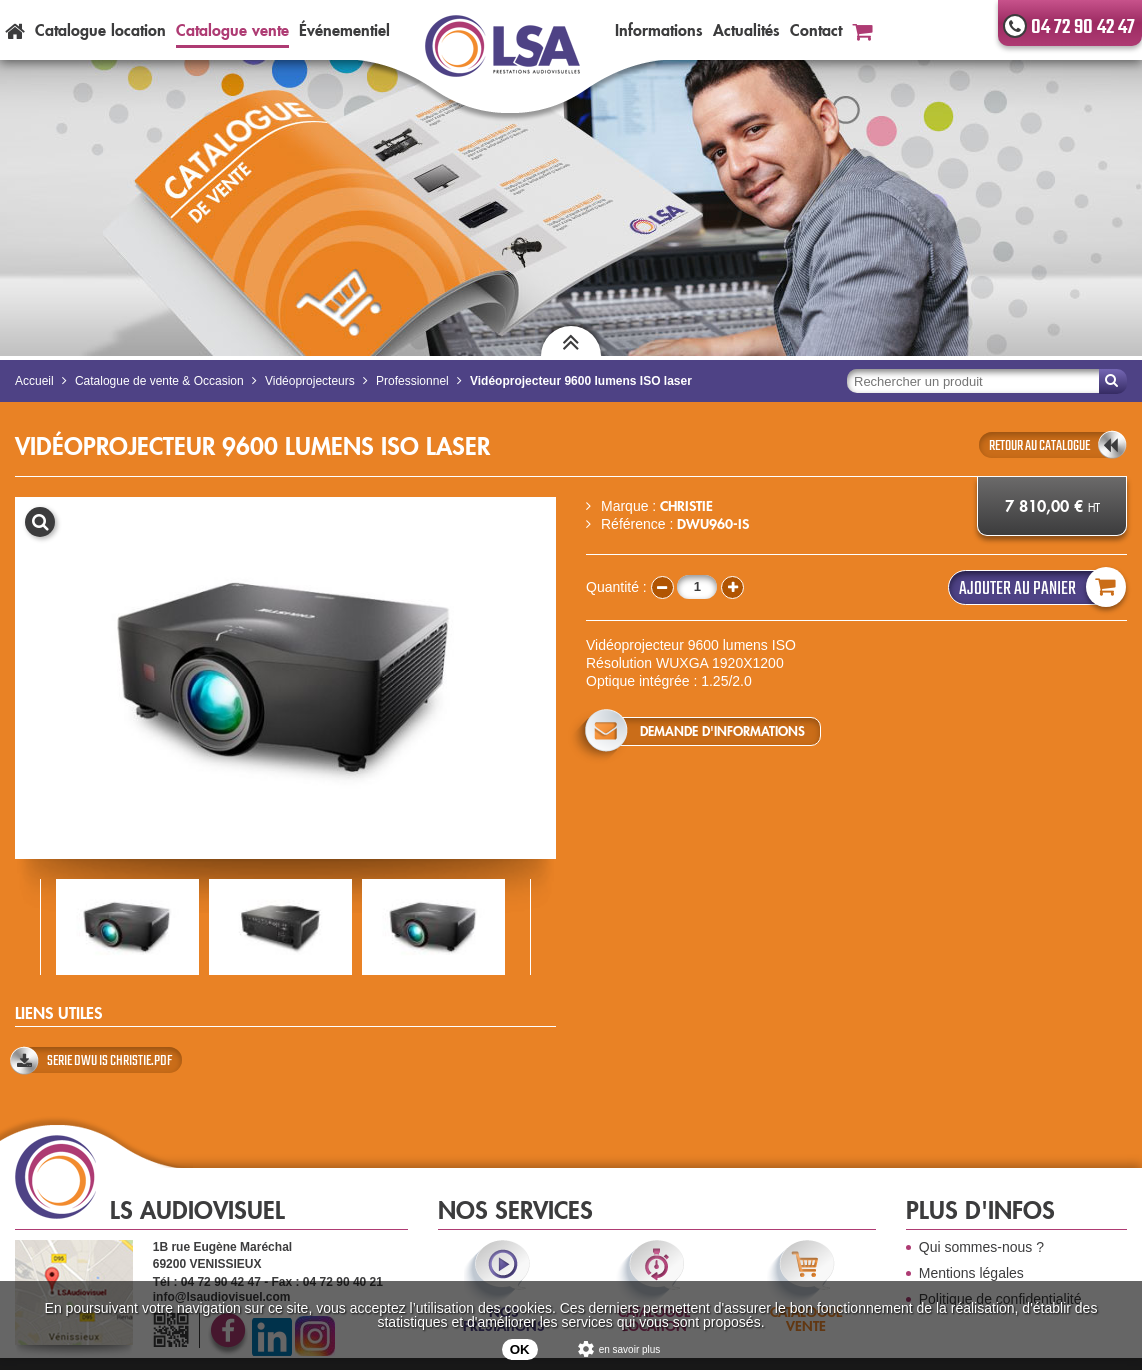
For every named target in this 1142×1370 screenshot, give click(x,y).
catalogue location (654, 1305)
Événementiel (344, 30)
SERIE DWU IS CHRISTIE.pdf (109, 1061)
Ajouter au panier (1038, 587)
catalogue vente (806, 1305)
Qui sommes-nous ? (981, 1247)
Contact (816, 30)
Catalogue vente (232, 30)
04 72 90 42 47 (1083, 27)
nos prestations (503, 1305)
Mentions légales (971, 1273)
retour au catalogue (1039, 446)
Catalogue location (100, 30)
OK (520, 1349)
